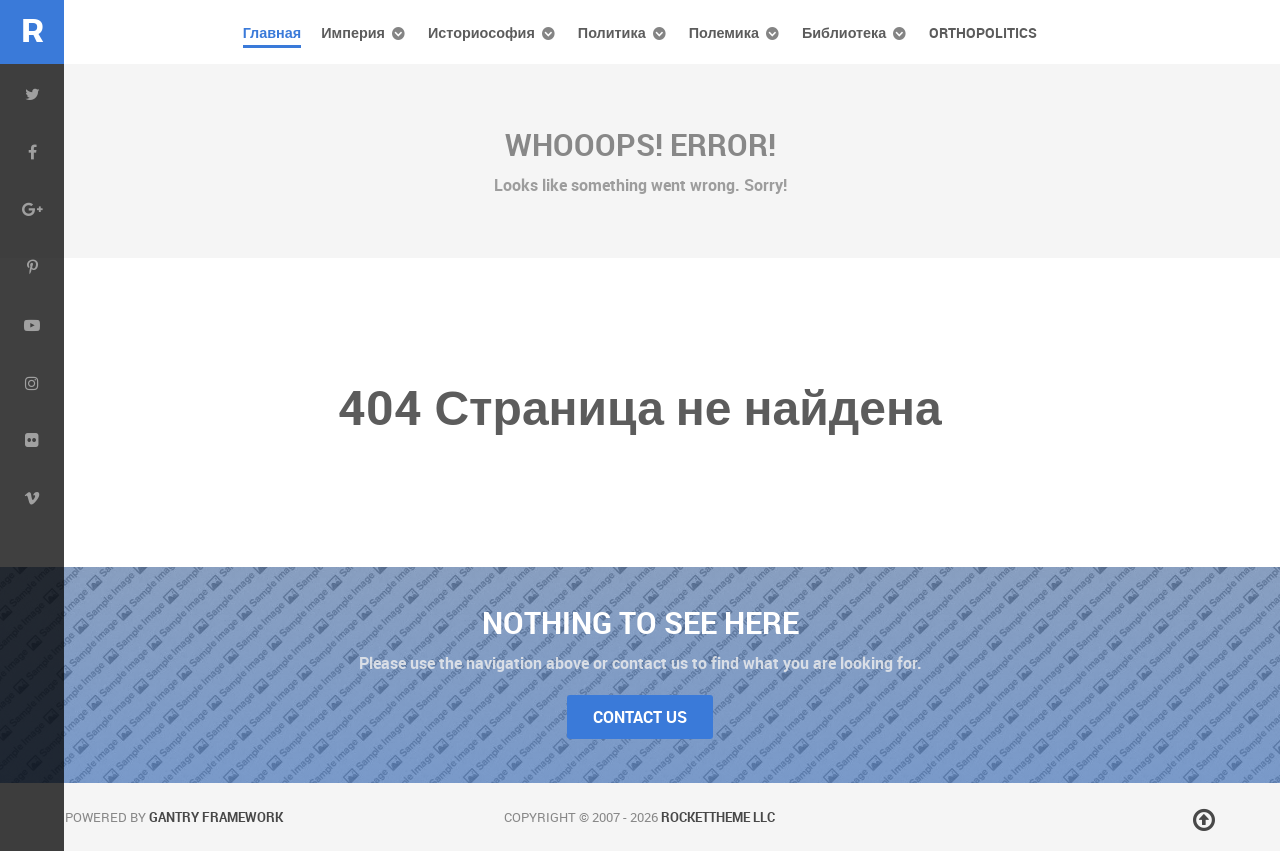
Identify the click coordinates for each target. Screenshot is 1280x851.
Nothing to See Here (640, 622)
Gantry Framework (216, 817)
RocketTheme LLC (718, 817)
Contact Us (640, 717)
